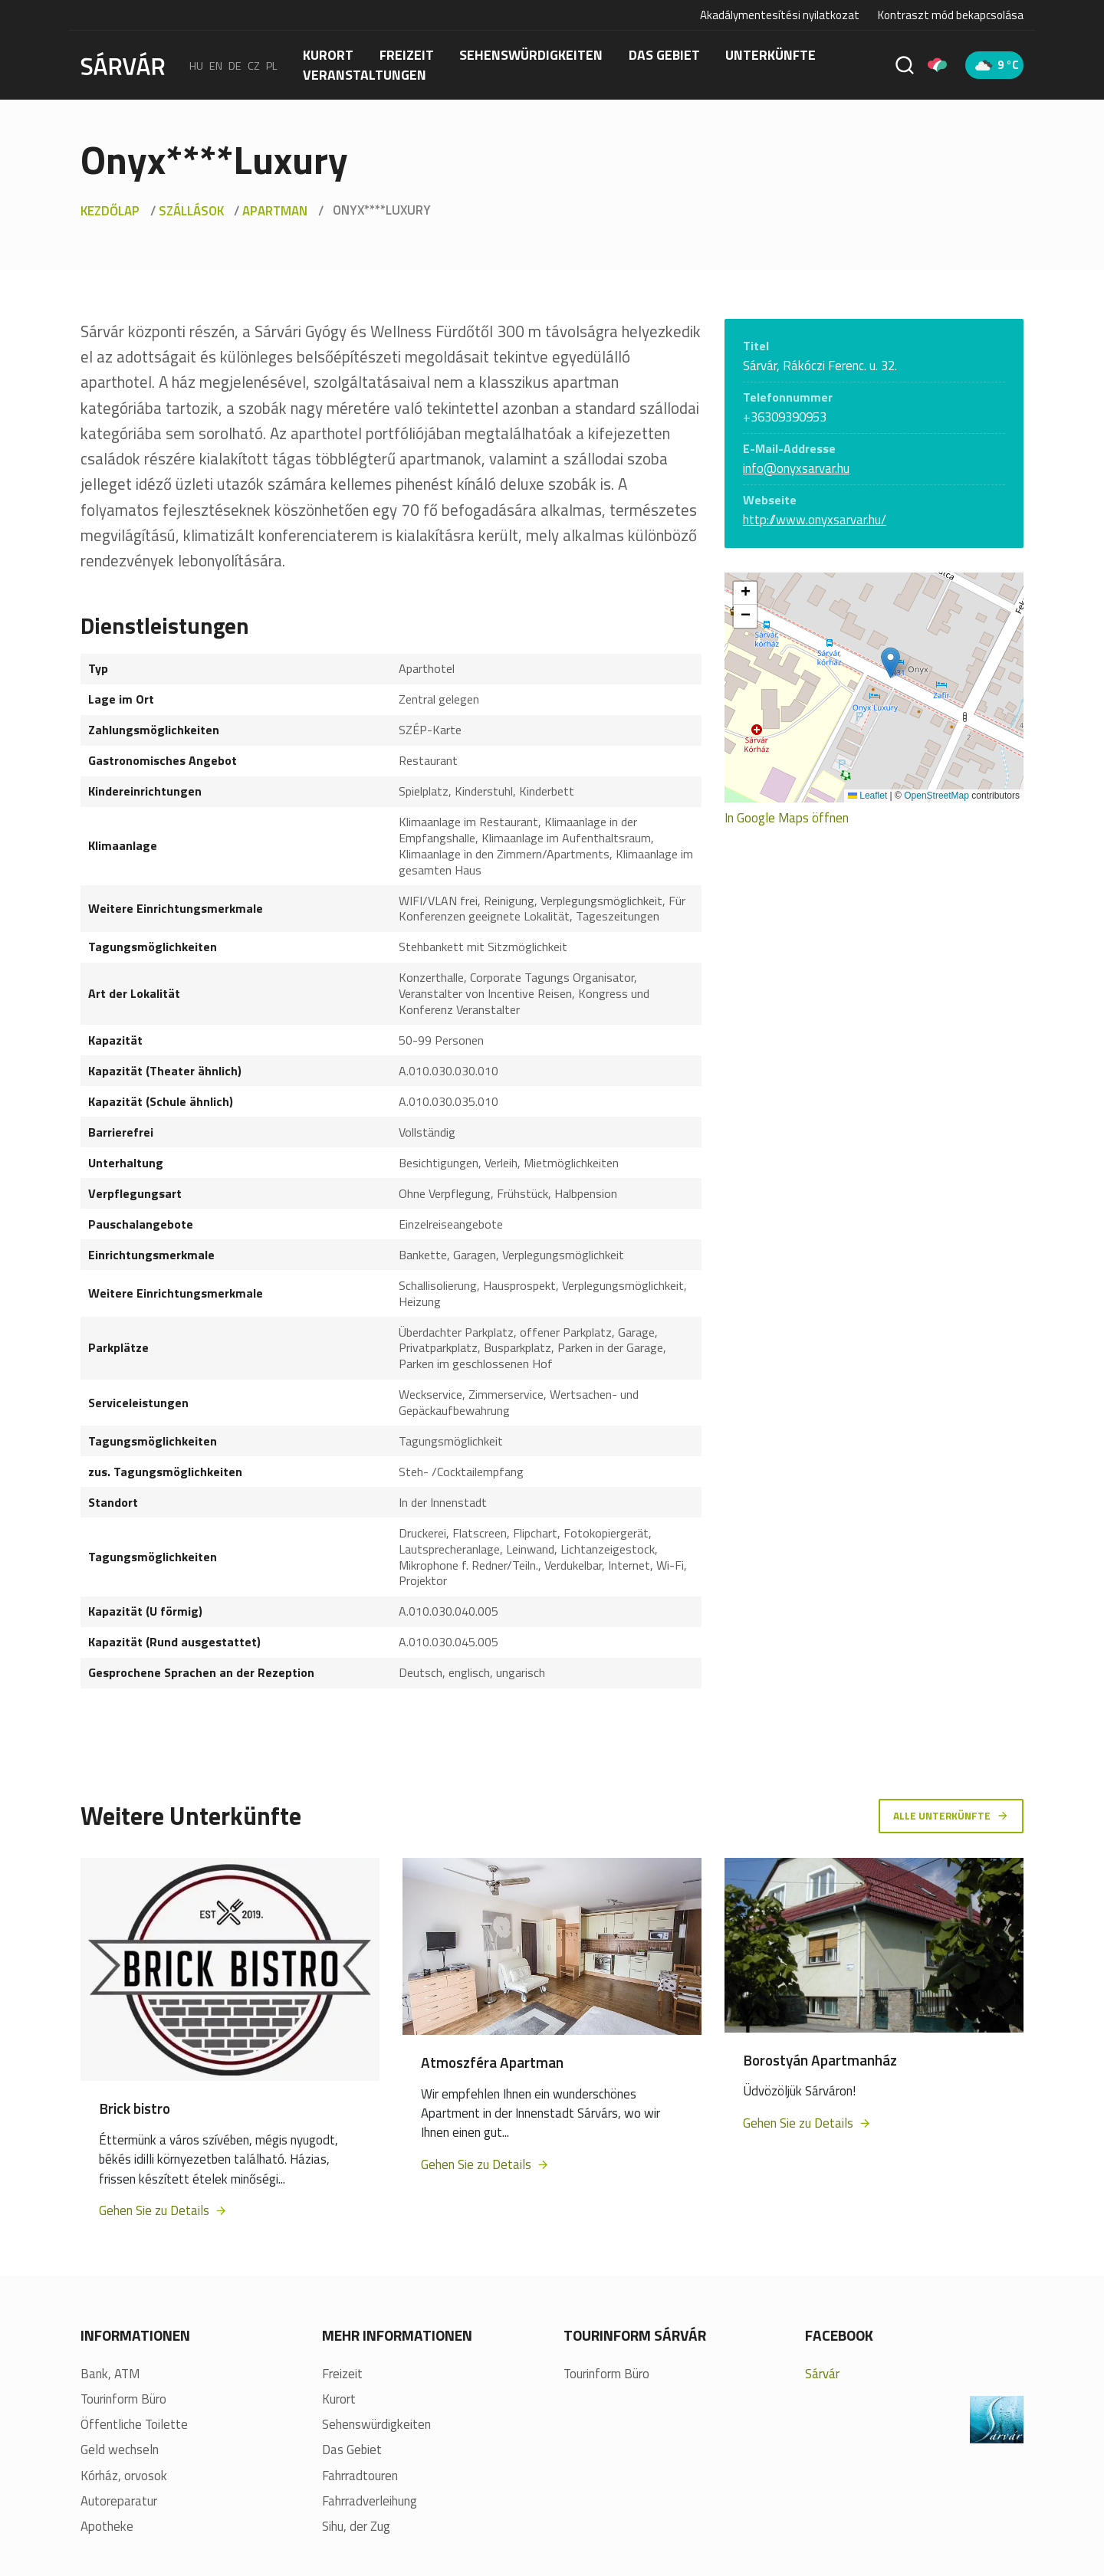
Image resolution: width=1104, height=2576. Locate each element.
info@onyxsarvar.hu (796, 468)
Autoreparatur (118, 2503)
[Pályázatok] (937, 65)
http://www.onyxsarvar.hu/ (814, 520)
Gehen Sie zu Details (163, 2213)
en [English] (215, 65)
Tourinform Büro (123, 2401)
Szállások (191, 211)
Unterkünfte (770, 54)
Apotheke (106, 2528)
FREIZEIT (407, 54)
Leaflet (867, 795)
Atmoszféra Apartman (492, 2064)
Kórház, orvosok (123, 2478)
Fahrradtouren (360, 2478)
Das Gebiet (664, 54)
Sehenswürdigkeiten (531, 54)
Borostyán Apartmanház (820, 2062)
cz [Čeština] (254, 65)
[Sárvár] (122, 63)
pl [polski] (272, 65)
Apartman (274, 211)
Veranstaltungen (364, 74)
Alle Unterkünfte (949, 1816)
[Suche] (904, 65)
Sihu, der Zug (356, 2528)
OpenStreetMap (936, 795)
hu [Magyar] (196, 65)
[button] (890, 662)
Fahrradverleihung (369, 2503)
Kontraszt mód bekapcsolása (951, 15)
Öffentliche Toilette (134, 2427)
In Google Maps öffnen (786, 818)
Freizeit (342, 2376)
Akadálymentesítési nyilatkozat (779, 15)
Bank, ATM (110, 2376)
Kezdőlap (110, 211)
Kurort (328, 54)
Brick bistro (134, 2110)
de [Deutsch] (235, 65)
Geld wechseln (119, 2453)
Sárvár (822, 2376)
